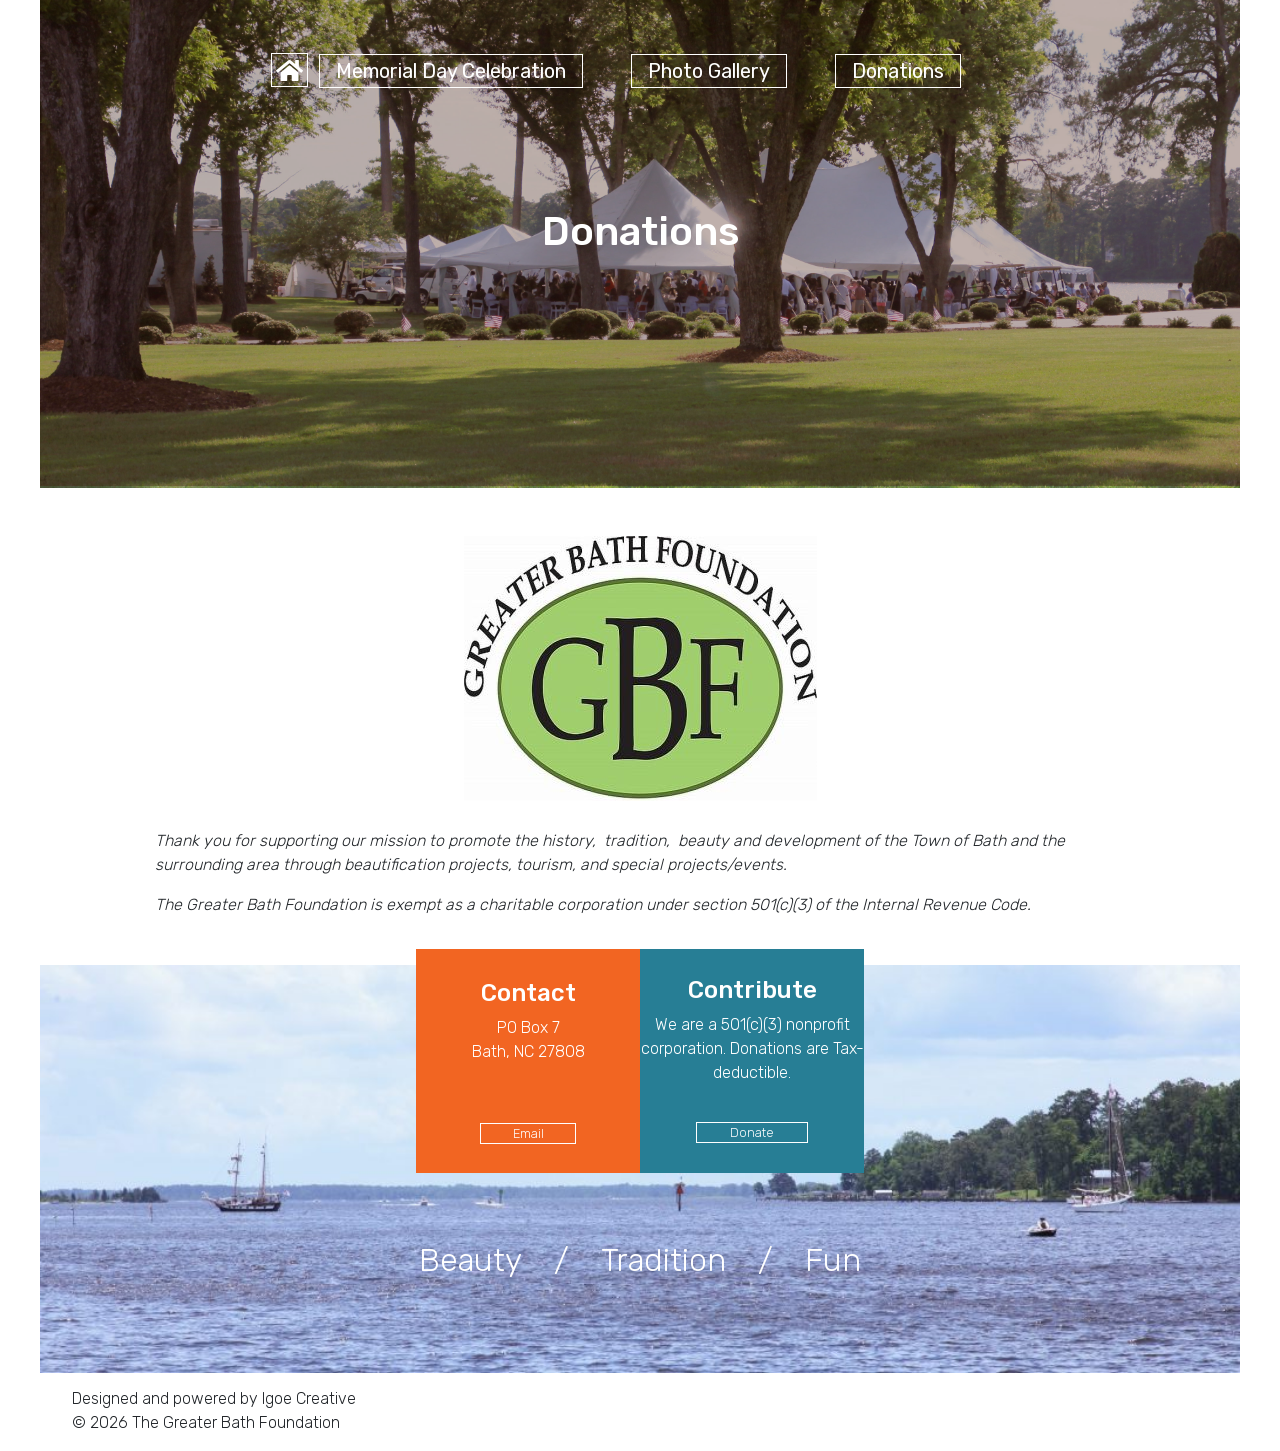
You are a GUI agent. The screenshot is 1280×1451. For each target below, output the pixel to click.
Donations (898, 71)
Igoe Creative (307, 1398)
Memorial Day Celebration (451, 71)
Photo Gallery (709, 71)
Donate (752, 1132)
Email (528, 1133)
